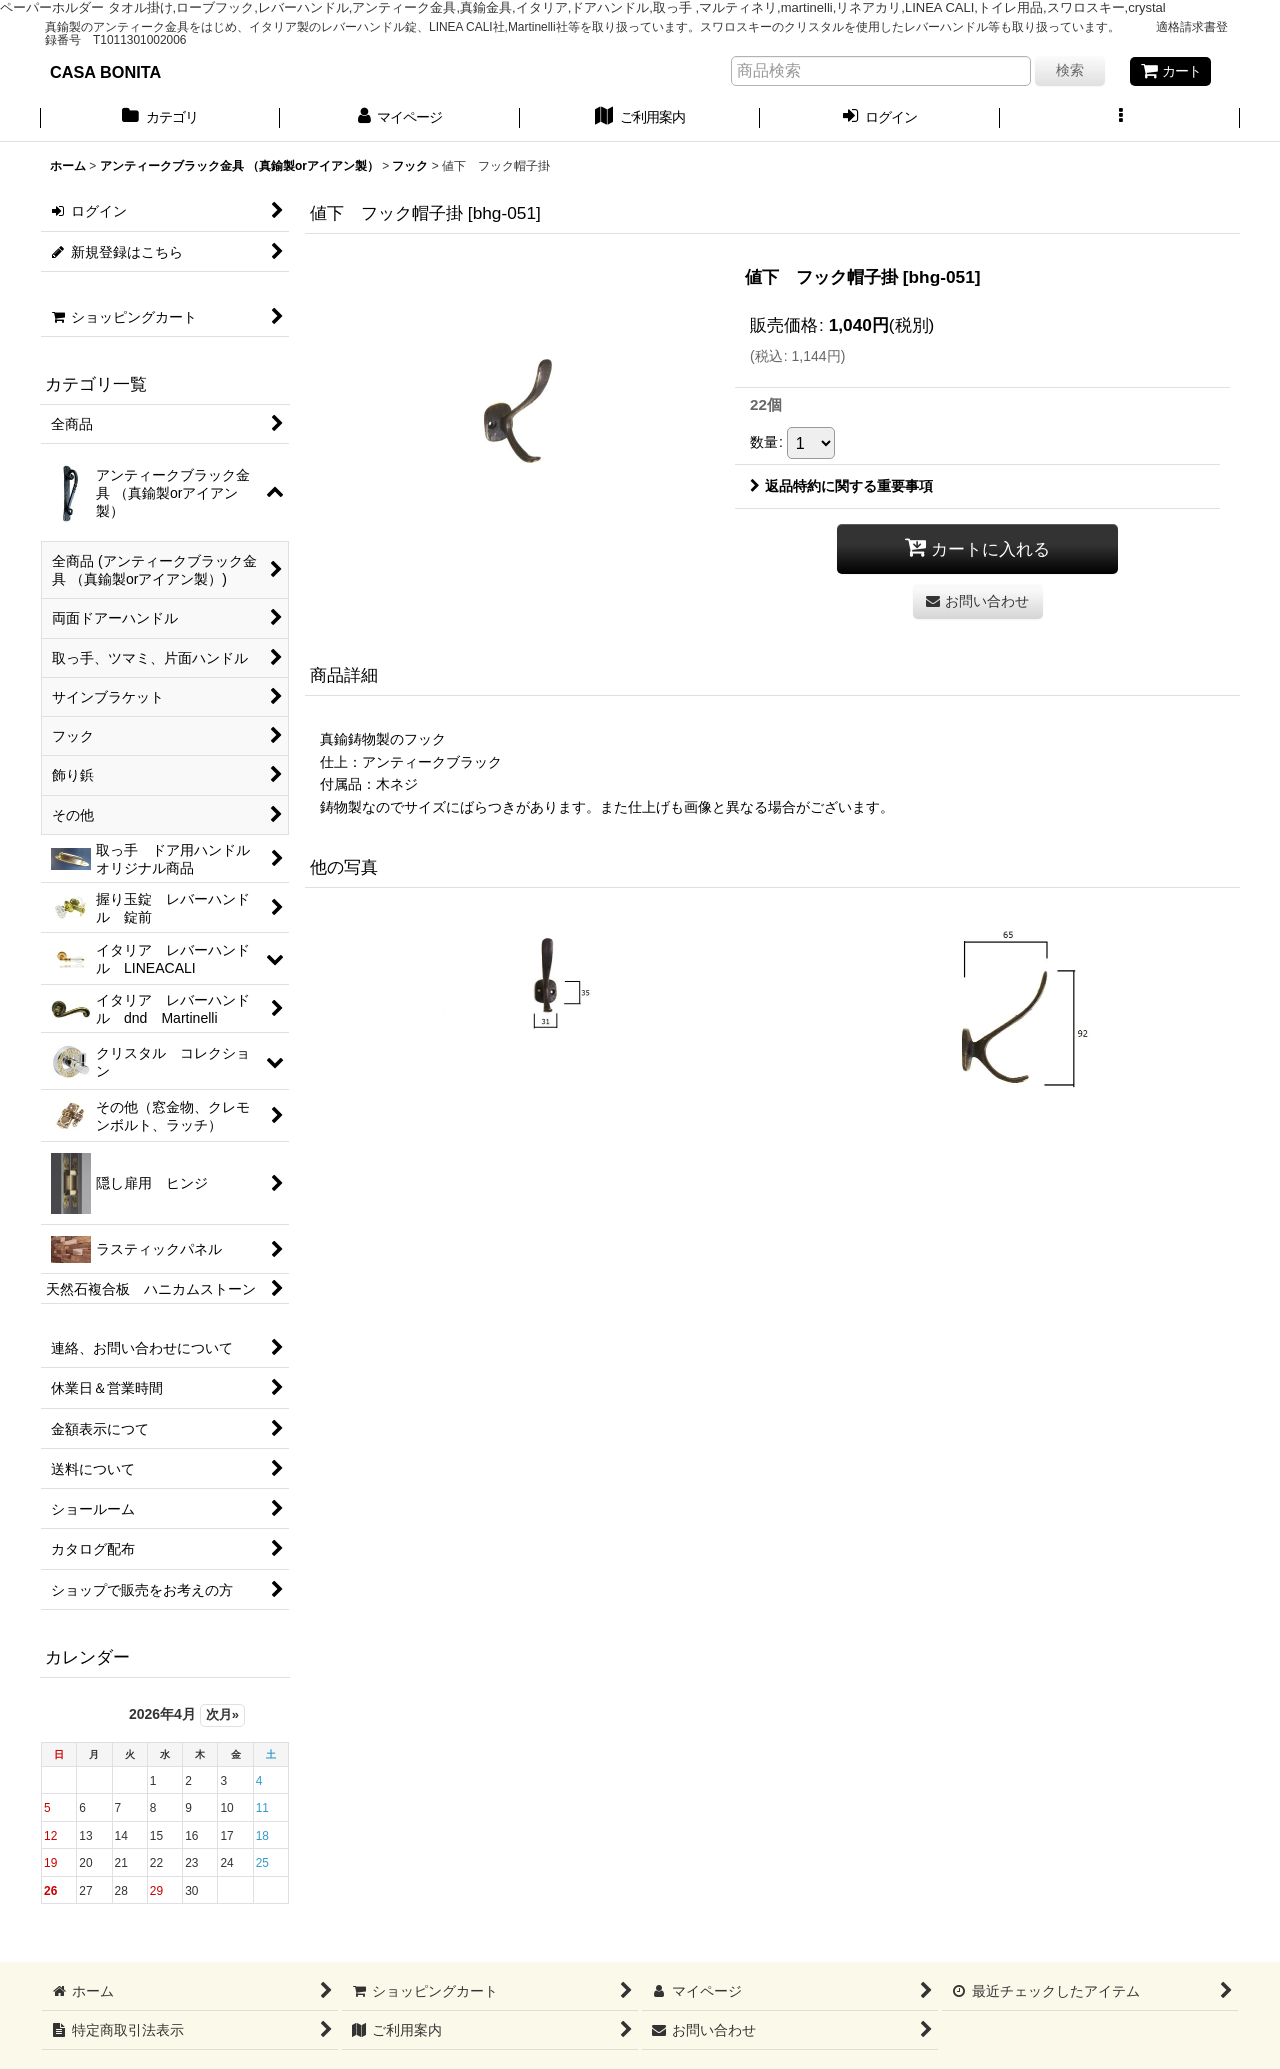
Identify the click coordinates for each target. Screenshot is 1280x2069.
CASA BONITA (105, 72)
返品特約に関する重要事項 (841, 486)
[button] (1120, 119)
